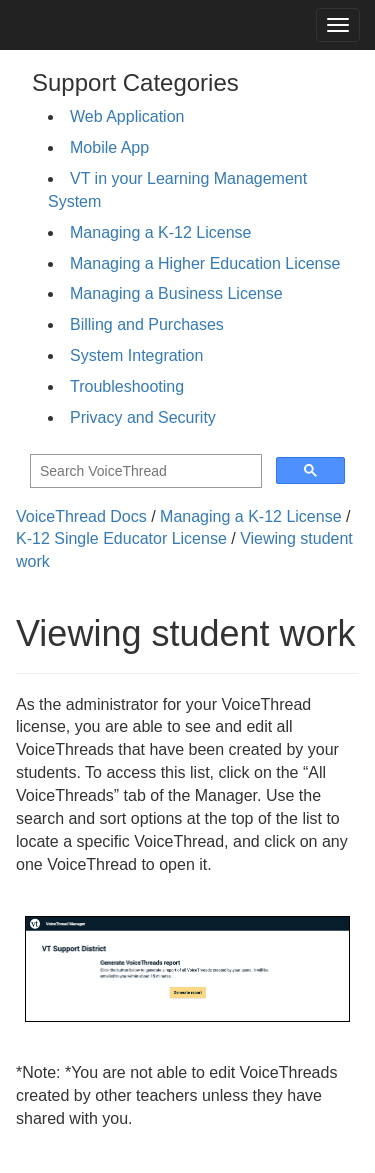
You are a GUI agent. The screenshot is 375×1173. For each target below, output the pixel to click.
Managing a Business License (176, 293)
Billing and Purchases (147, 324)
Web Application (127, 116)
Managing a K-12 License (160, 232)
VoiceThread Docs (81, 516)
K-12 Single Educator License (121, 538)
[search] (144, 471)
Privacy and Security (143, 417)
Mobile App (109, 147)
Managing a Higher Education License (205, 263)
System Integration (136, 355)
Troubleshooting (127, 386)
